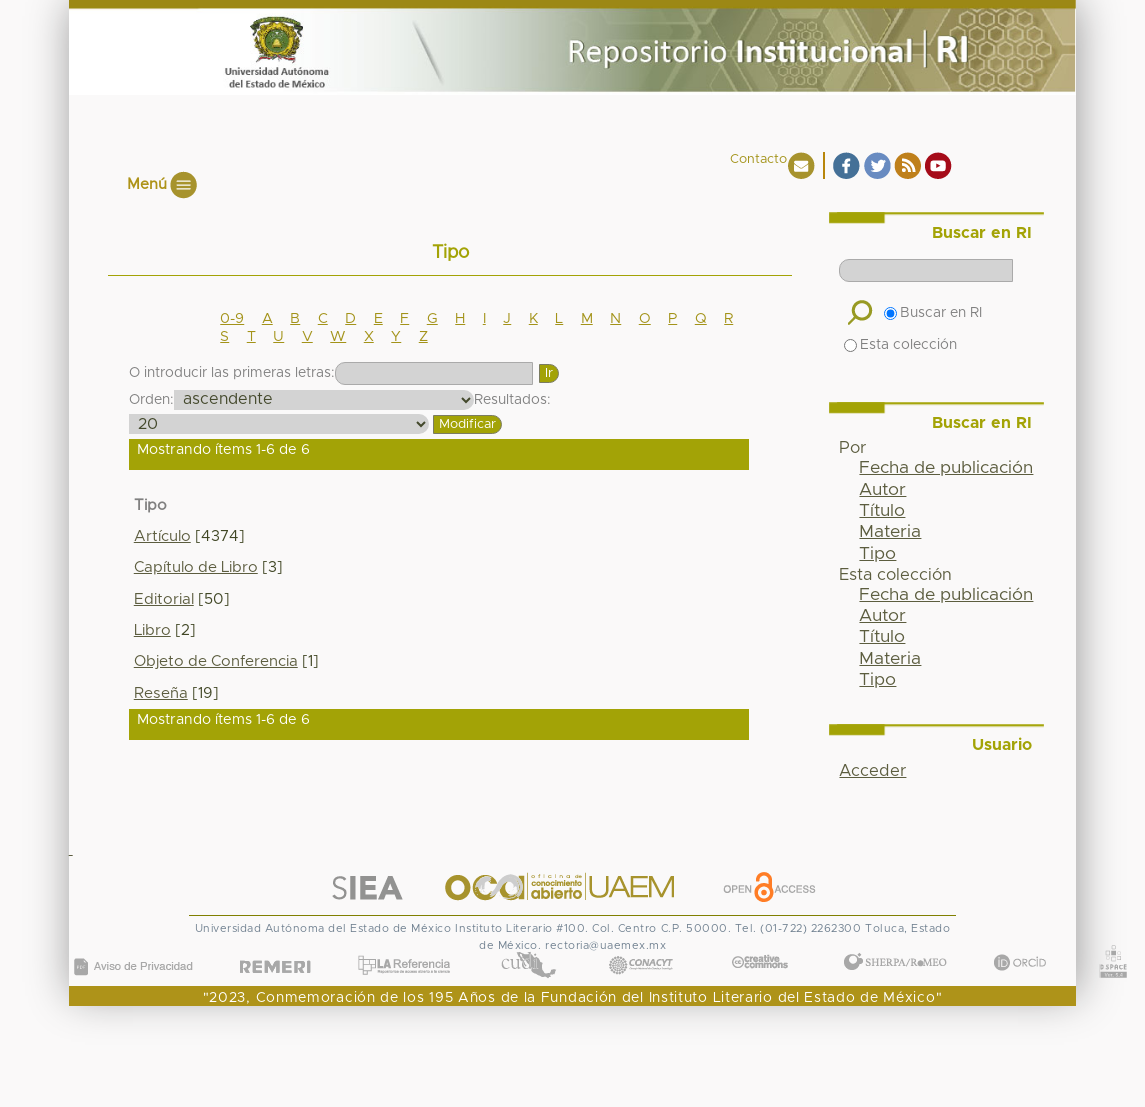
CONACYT (641, 945)
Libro (152, 630)
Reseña (161, 693)
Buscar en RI (933, 313)
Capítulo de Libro (196, 567)
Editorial (164, 599)
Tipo (877, 554)
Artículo (162, 536)
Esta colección (900, 345)
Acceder (872, 771)
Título (882, 511)
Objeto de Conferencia (216, 661)
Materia (890, 532)
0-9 (232, 319)
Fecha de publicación (946, 468)
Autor (882, 490)
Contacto (758, 159)
